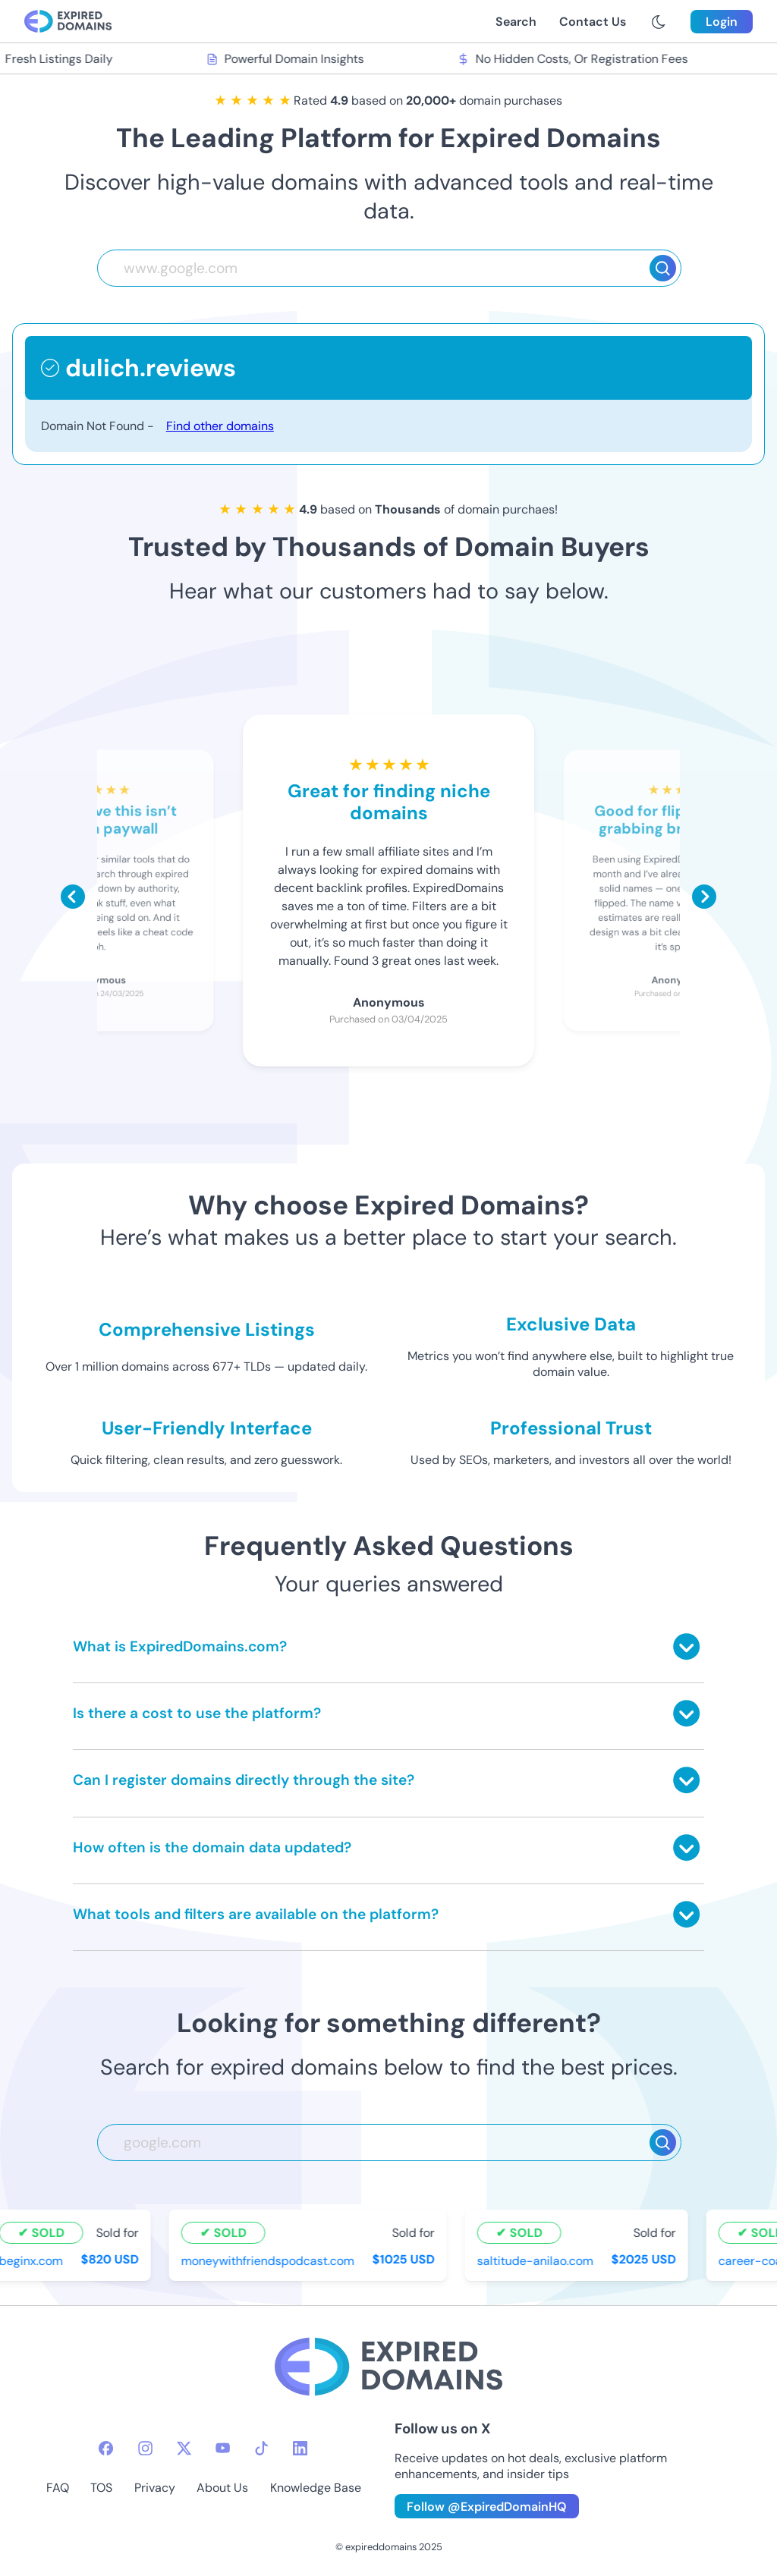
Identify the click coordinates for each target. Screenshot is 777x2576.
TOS (101, 2488)
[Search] (663, 268)
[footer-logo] (388, 2368)
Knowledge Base (315, 2488)
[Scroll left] (73, 896)
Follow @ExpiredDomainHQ (487, 2507)
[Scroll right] (704, 896)
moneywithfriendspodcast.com (270, 2261)
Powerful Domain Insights (287, 59)
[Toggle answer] (686, 1646)
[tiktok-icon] (261, 2448)
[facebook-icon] (106, 2448)
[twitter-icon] (184, 2448)
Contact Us (592, 22)
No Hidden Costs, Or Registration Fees (575, 59)
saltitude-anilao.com (538, 2261)
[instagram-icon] (145, 2448)
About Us (222, 2488)
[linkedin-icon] (300, 2448)
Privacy (154, 2488)
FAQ (57, 2488)
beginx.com (33, 2261)
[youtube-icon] (222, 2448)
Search (515, 22)
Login (722, 22)
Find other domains (220, 426)
